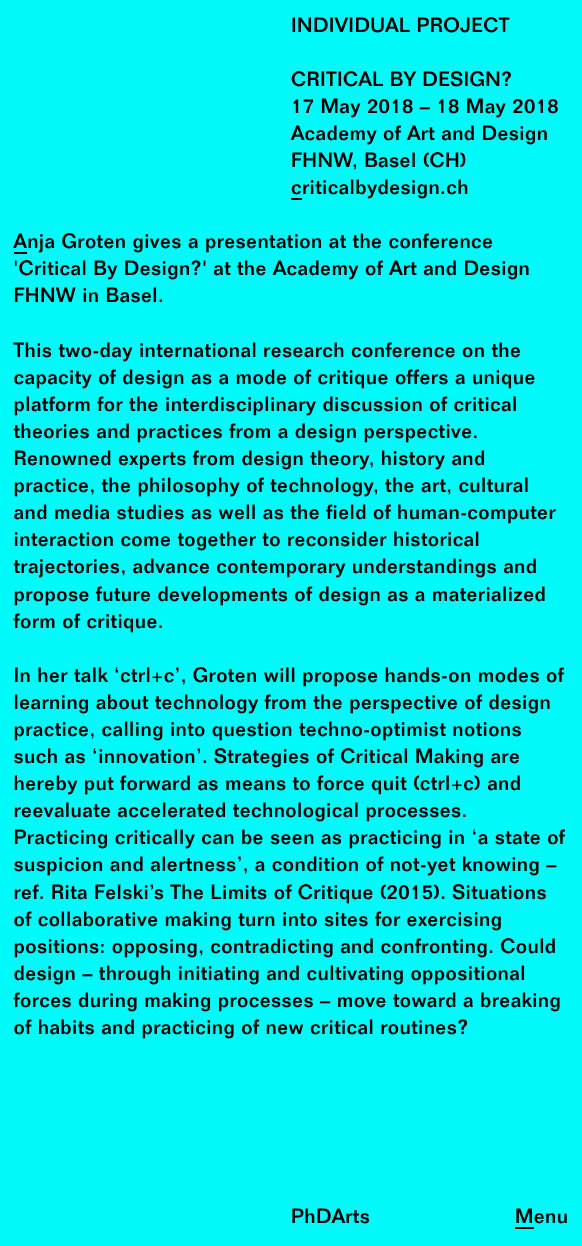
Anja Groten (70, 243)
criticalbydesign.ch (380, 189)
